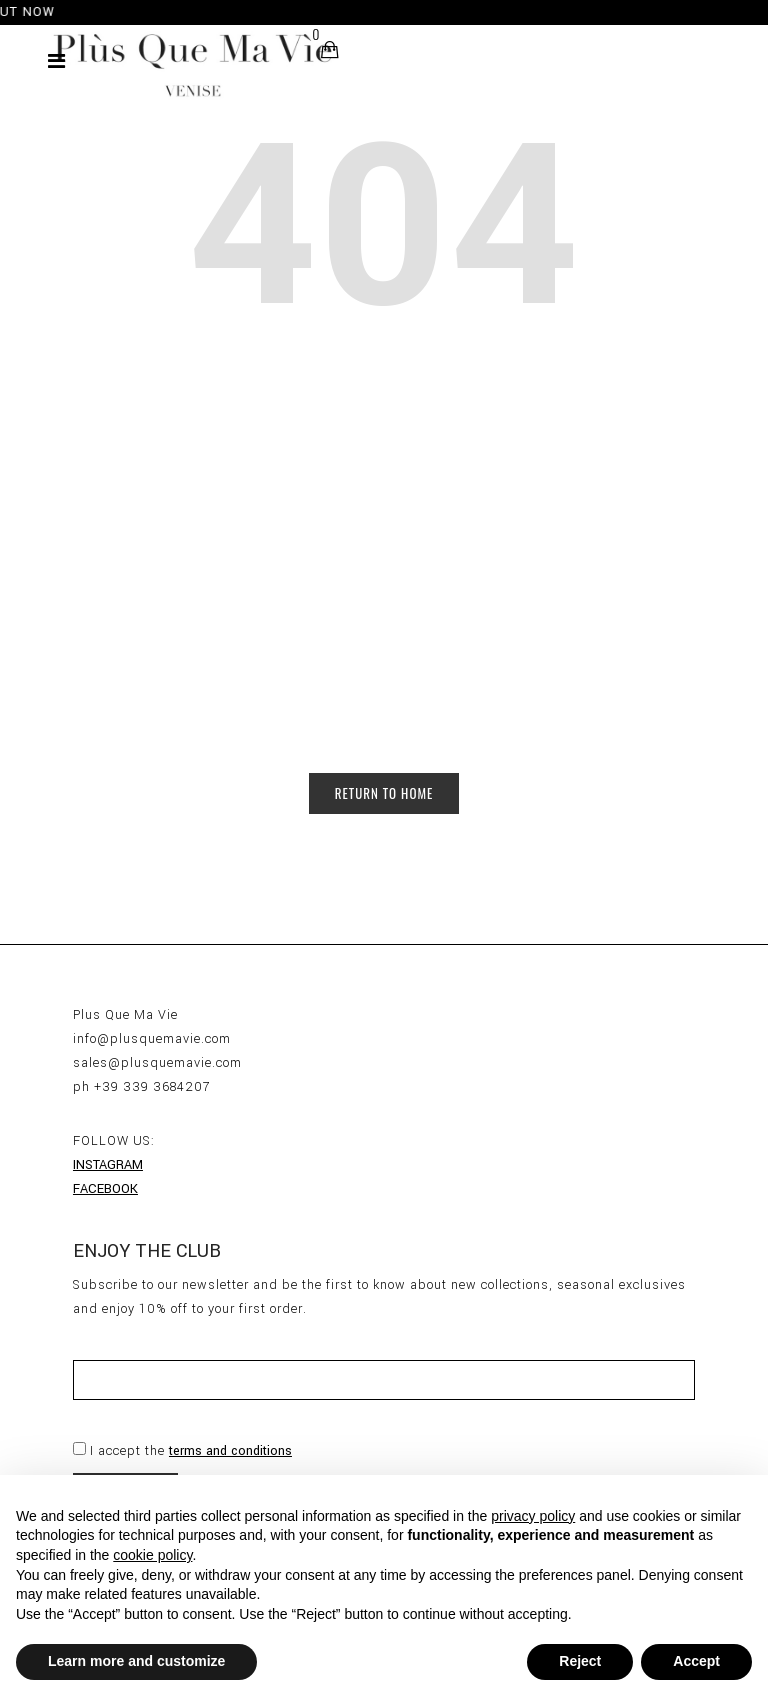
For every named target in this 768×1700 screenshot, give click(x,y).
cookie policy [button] (152, 1555)
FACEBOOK (105, 1189)
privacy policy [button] (533, 1516)
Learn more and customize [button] (136, 1661)
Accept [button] (696, 1661)
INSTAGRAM (108, 1165)
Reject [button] (580, 1661)
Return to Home (384, 793)
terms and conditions (230, 1451)
